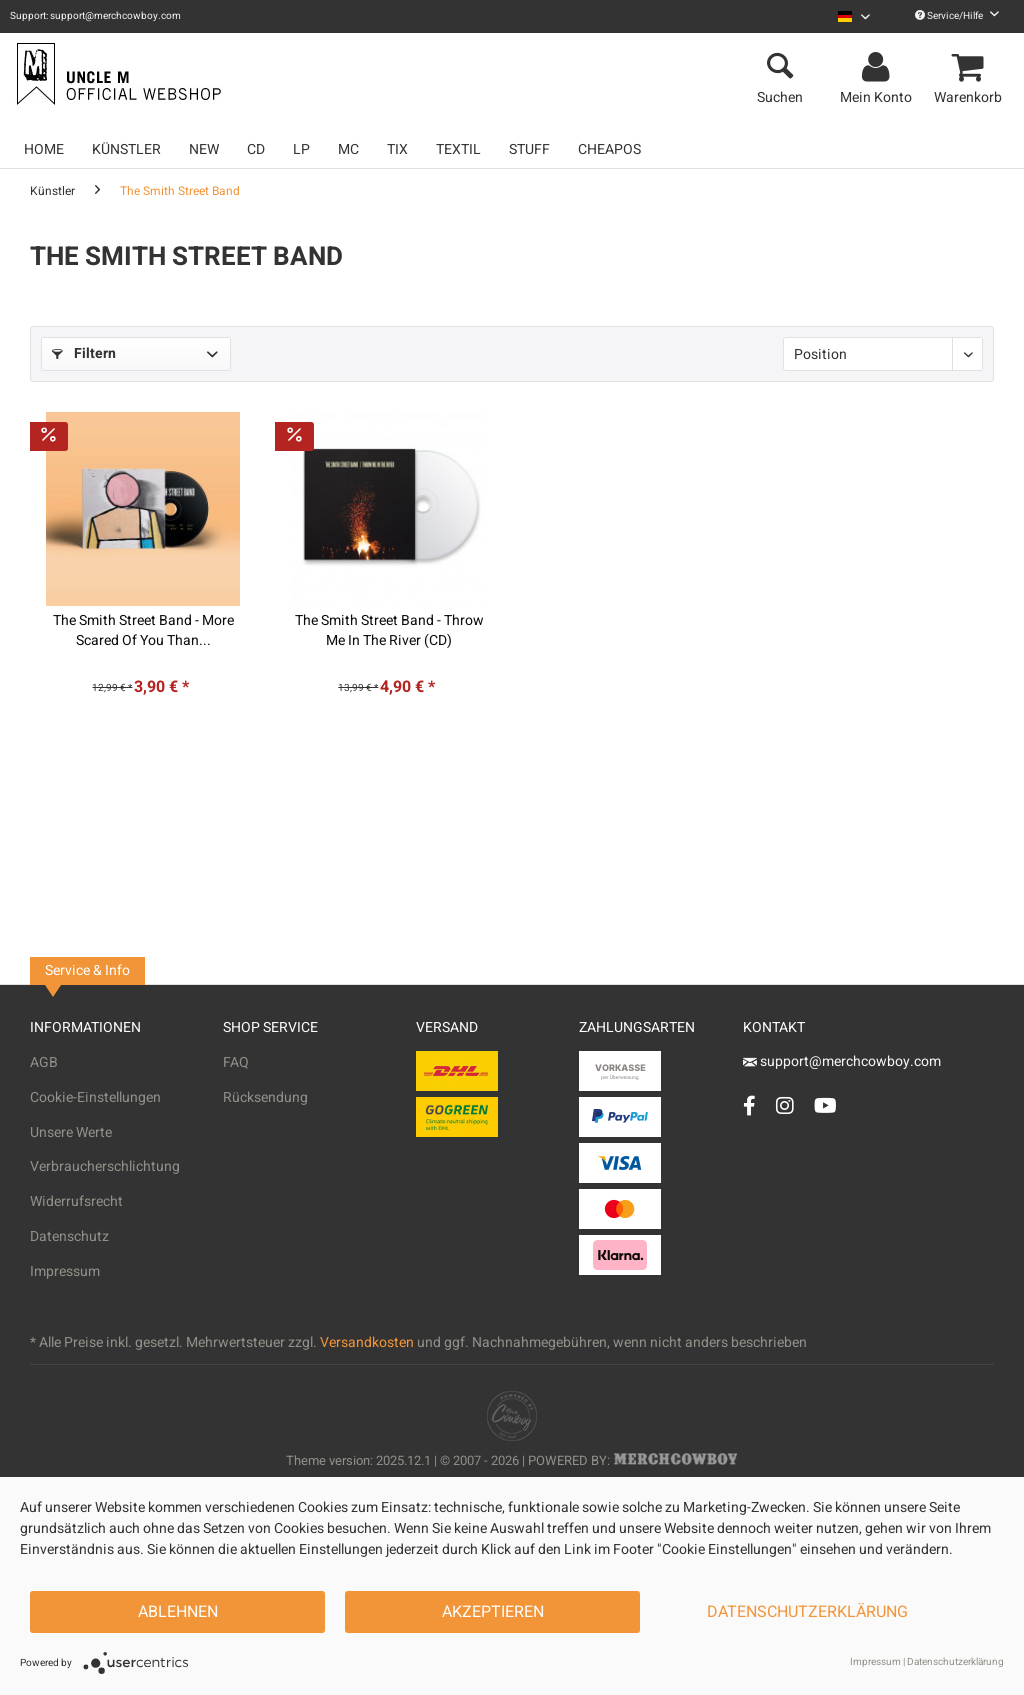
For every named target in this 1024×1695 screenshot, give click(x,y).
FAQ (236, 1062)
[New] (204, 149)
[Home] (44, 149)
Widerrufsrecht (76, 1201)
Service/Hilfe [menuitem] (957, 16)
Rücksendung (265, 1097)
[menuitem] (854, 16)
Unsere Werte (71, 1132)
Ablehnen (178, 1612)
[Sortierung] (883, 354)
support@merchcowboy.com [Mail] (842, 1061)
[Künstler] (126, 149)
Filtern (84, 353)
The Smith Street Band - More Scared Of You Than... (143, 631)
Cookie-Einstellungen (95, 1097)
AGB (44, 1062)
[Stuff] (529, 149)
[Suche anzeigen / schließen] (780, 68)
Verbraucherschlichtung (105, 1166)
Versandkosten (367, 1342)
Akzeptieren (493, 1612)
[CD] (256, 149)
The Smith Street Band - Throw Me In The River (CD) (389, 631)
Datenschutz (69, 1236)
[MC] (348, 149)
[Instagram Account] (785, 1105)
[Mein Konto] (879, 68)
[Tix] (397, 149)
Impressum (65, 1271)
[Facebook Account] (749, 1105)
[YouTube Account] (825, 1105)
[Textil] (458, 149)
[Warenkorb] (971, 68)
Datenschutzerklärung (807, 1612)
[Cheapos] (609, 149)
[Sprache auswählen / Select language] (854, 16)
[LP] (301, 149)
